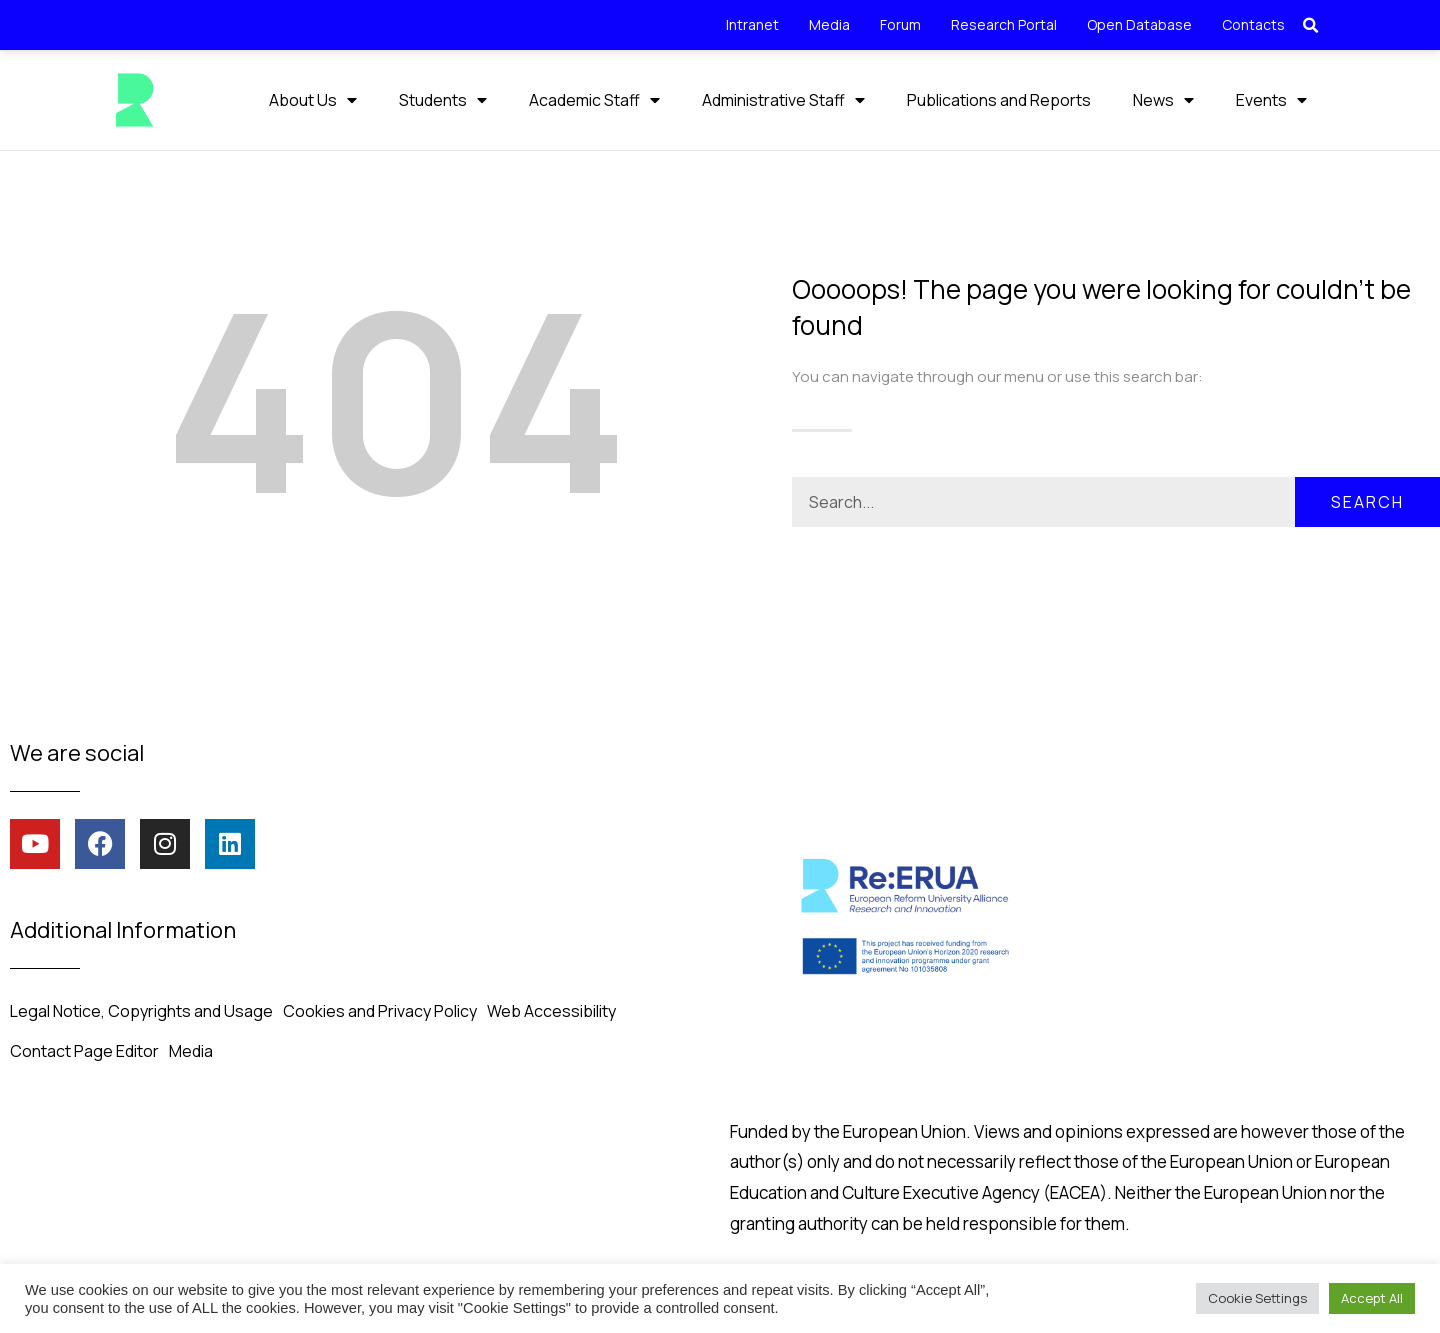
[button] (1311, 26)
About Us (313, 100)
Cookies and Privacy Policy (380, 1010)
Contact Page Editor (84, 1050)
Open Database (1139, 24)
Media (829, 24)
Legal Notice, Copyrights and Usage (141, 1010)
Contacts (1253, 24)
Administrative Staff (783, 100)
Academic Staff (594, 100)
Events (1271, 100)
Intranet (752, 24)
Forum (900, 24)
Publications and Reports (999, 100)
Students (443, 100)
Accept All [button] (1372, 1298)
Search (1367, 501)
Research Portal (1004, 24)
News (1163, 100)
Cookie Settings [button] (1257, 1298)
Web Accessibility (551, 1010)
